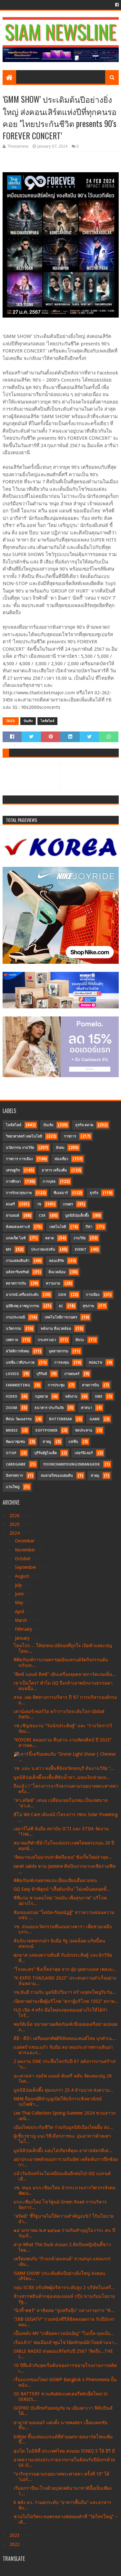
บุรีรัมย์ (41, 1374)
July (19, 1585)
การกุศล (49, 1182)
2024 (15, 1533)
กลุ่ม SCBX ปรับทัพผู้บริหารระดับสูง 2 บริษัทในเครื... (64, 2287)
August (22, 1576)
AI (61, 1306)
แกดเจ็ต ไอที (15, 1238)
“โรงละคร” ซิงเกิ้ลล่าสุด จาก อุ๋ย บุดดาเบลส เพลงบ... (65, 1969)
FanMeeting (18, 1385)
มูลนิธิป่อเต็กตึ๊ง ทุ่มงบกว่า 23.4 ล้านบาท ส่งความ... (63, 2090)
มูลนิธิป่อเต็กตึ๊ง (77, 1216)
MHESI (12, 1430)
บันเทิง (28, 721)
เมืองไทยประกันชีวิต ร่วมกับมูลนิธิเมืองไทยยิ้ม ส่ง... (63, 2127)
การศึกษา (13, 1182)
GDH (62, 1295)
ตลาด (49, 1238)
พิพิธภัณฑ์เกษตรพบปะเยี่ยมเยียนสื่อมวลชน (55, 1880)
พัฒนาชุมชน (15, 1442)
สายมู (47, 1442)
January (23, 1638)
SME (98, 1396)
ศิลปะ (80, 1340)
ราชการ (70, 1136)
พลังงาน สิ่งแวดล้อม (56, 1329)
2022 (15, 2544)
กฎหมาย (41, 1396)
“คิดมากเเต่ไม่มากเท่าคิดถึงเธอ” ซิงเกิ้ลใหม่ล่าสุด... (63, 1857)
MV (8, 1249)
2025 (15, 1524)
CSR (42, 1216)
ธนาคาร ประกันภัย (49, 1408)
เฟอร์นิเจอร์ (84, 1453)
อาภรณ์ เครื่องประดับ (22, 1295)
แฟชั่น (73, 1442)
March (21, 1620)
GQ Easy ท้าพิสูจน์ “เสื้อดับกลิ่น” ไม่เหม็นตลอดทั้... (62, 1889)
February (24, 1629)
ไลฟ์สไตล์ (47, 721)
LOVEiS (12, 1374)
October (23, 1558)
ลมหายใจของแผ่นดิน (57, 1476)
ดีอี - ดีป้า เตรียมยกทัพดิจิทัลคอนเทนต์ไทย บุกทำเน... (65, 2038)
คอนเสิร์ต (56, 1261)
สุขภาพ (88, 1306)
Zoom (11, 1408)
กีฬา (89, 1227)
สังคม (60, 1148)
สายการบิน (90, 1385)
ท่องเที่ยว (61, 1159)
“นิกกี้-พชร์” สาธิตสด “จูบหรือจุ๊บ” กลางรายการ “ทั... (64, 2310)
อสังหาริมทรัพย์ (17, 1272)
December (25, 1540)
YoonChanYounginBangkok (71, 1464)
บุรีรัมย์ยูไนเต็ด (45, 1453)
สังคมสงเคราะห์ (18, 1227)
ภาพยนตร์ (71, 1374)
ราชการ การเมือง (19, 1159)
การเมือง (92, 1295)
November (25, 1549)
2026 (15, 1515)
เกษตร (68, 1204)
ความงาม (53, 1283)
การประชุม (56, 1385)
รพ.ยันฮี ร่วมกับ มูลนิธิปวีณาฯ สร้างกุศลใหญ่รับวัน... (65, 1992)
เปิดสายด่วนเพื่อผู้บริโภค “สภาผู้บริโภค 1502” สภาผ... (66, 2001)
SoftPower (46, 1430)
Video (11, 1396)
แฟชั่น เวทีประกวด (20, 1363)
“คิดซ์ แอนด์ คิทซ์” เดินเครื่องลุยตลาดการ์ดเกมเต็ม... (65, 1674)
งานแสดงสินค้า (17, 1261)
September (26, 1567)
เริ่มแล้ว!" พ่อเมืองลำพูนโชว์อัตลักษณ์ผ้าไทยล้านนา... (66, 2342)
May (20, 1602)
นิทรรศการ (14, 1476)
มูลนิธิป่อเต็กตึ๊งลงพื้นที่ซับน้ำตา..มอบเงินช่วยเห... (62, 1777)
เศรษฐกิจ (13, 1170)
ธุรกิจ (94, 1193)
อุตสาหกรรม (58, 1351)
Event (80, 1249)
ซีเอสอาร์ (61, 1193)
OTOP (11, 1453)
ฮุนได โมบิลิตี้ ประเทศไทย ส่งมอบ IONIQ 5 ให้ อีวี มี (64, 2451)
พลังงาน (71, 1396)
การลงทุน (61, 1363)
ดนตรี (10, 1204)
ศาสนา (86, 1408)
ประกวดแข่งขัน (43, 1249)
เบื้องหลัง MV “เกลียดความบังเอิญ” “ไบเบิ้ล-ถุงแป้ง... (64, 2333)
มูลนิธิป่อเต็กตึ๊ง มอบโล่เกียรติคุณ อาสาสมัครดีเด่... (63, 2150)
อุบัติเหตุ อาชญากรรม (22, 1306)
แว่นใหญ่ (12, 1487)
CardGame (15, 1464)
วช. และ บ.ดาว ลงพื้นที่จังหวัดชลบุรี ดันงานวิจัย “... (64, 1768)
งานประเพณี (15, 1317)
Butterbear (60, 1419)
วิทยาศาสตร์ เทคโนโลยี (24, 1136)
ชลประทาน (83, 1430)
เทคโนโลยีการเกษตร (61, 1317)
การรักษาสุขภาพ (19, 1193)
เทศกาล (12, 1340)
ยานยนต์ (12, 1216)
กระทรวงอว (47, 1340)
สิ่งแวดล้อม (57, 1272)
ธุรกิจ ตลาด (84, 1125)
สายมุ (95, 1476)
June (20, 1593)
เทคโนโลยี (57, 1227)
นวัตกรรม (13, 1329)
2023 (15, 2535)
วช (39, 1204)
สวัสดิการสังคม (17, 1351)
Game (94, 1419)
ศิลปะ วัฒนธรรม (19, 1419)
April (20, 1611)
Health (95, 1363)
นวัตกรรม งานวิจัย (20, 1148)
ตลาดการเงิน (16, 1283)
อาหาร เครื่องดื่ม (54, 1170)
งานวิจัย (80, 1238)
